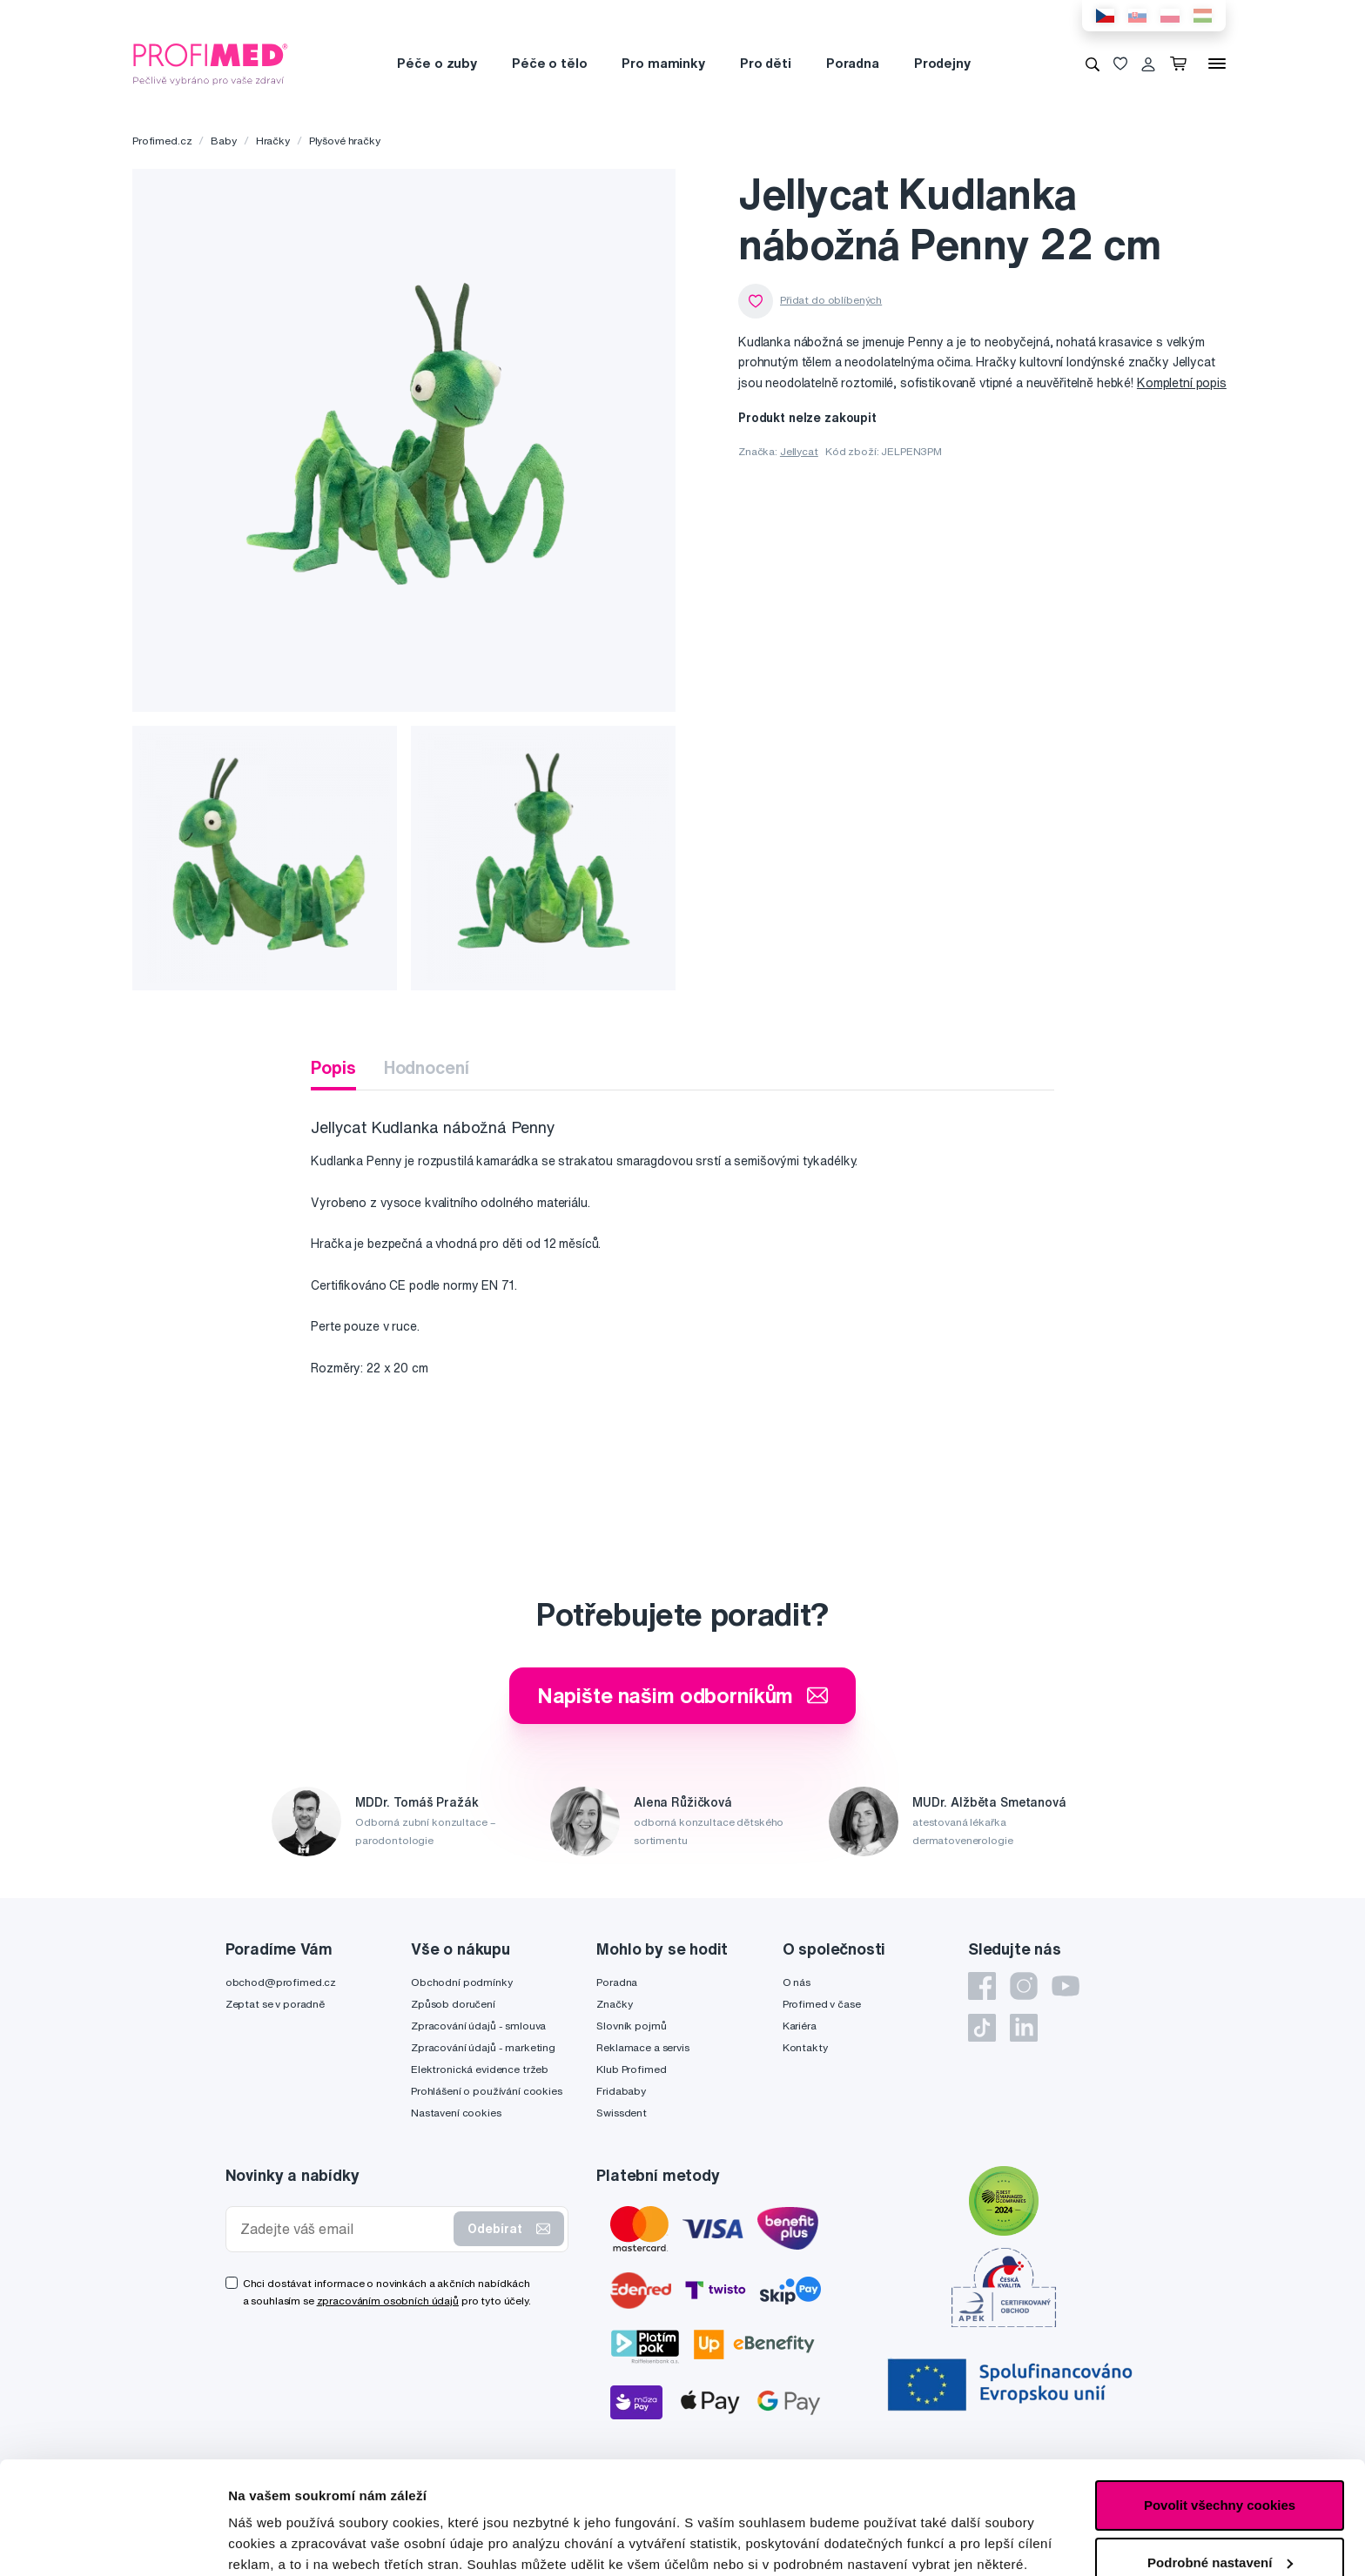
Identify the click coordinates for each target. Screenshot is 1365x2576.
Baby (223, 140)
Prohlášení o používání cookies (486, 2090)
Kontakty (805, 2047)
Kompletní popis (1182, 383)
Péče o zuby (436, 63)
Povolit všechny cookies (1219, 2392)
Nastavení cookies (456, 2112)
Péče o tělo (549, 63)
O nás (796, 1982)
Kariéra (800, 2025)
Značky (614, 2003)
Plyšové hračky (344, 140)
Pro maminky (663, 63)
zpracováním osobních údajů (388, 2300)
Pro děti (765, 63)
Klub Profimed (631, 2069)
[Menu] (1217, 63)
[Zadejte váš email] (343, 2229)
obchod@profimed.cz (280, 1982)
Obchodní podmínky (462, 1982)
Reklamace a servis (642, 2047)
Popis (333, 1067)
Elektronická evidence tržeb (479, 2069)
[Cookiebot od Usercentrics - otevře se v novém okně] (113, 2542)
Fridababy (621, 2090)
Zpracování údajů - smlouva (478, 2025)
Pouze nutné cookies (1219, 2506)
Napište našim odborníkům (683, 1695)
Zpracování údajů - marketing (483, 2047)
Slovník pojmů (631, 2025)
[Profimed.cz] (210, 63)
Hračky (273, 140)
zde (482, 2493)
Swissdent (621, 2112)
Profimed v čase (822, 2003)
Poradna (852, 63)
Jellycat (799, 451)
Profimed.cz (162, 140)
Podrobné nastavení (291, 2541)
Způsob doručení (453, 2003)
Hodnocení (426, 1067)
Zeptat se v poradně (275, 2003)
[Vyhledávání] (1092, 63)
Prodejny (942, 63)
